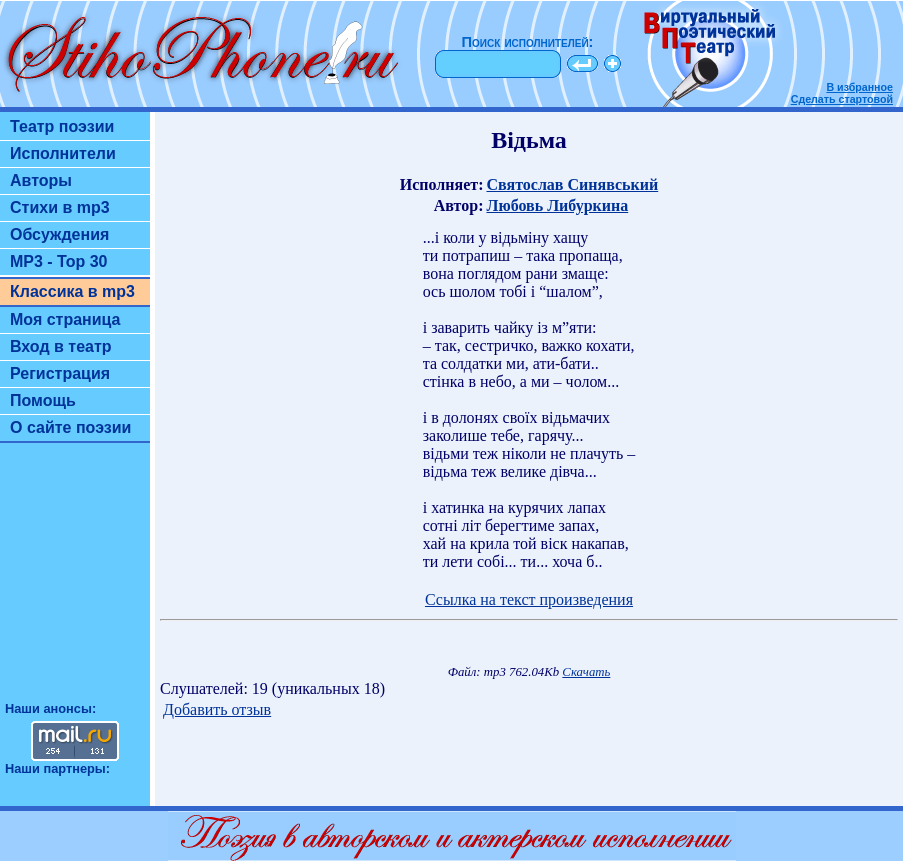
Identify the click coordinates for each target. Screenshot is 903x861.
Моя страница (65, 319)
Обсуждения (59, 234)
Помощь (43, 400)
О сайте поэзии (70, 427)
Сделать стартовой (842, 99)
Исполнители (63, 153)
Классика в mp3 (72, 291)
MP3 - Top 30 (59, 261)
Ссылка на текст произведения (529, 599)
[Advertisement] (75, 581)
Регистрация (60, 373)
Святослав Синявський (572, 184)
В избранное (859, 87)
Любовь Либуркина (557, 205)
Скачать (586, 672)
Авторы (41, 180)
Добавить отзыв (217, 709)
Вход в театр (61, 346)
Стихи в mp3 (60, 207)
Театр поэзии (62, 126)
